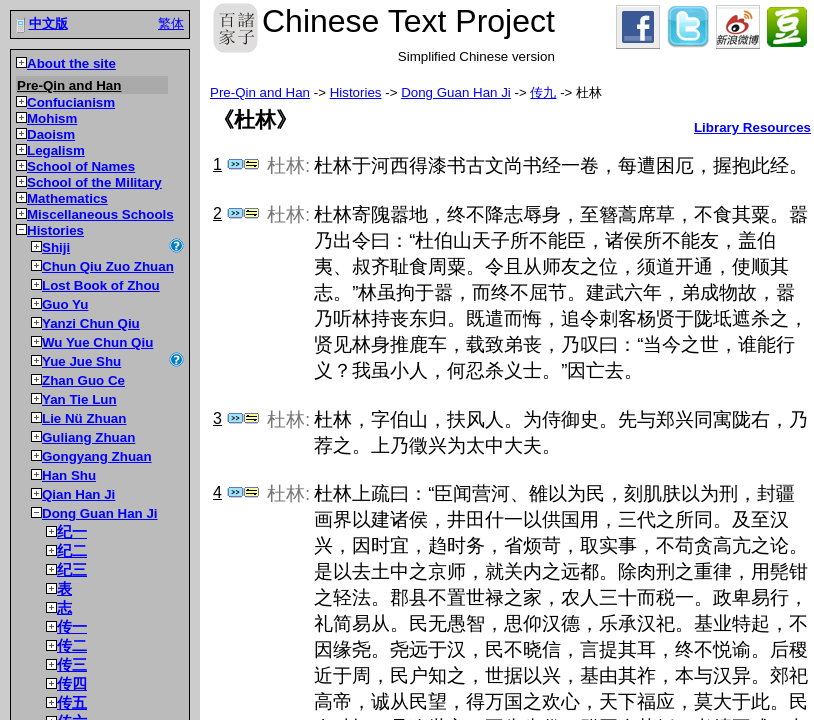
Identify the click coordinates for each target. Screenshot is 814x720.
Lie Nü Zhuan (84, 418)
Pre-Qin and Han (69, 85)
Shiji (56, 247)
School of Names (81, 166)
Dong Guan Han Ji (100, 513)
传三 (72, 665)
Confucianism (71, 102)
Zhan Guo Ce (83, 380)
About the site (71, 63)
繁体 (171, 23)
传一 (72, 627)
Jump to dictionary (235, 164)
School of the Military (94, 182)
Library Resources (752, 127)
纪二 (72, 551)
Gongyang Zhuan (97, 456)
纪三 (72, 570)
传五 (72, 703)
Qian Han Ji (78, 494)
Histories (55, 230)
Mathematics (67, 198)
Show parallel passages (251, 164)
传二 (72, 646)
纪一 (72, 532)
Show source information (176, 245)
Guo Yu (65, 304)
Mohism (52, 118)
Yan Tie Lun (79, 399)
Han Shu (69, 475)
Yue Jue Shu (81, 361)
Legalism (56, 150)
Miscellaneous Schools (100, 214)
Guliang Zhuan (88, 437)
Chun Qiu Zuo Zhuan (108, 266)
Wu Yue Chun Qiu (97, 342)
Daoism (51, 134)
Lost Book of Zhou (101, 285)
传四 (72, 684)
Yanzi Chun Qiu (91, 323)
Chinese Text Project (235, 28)
